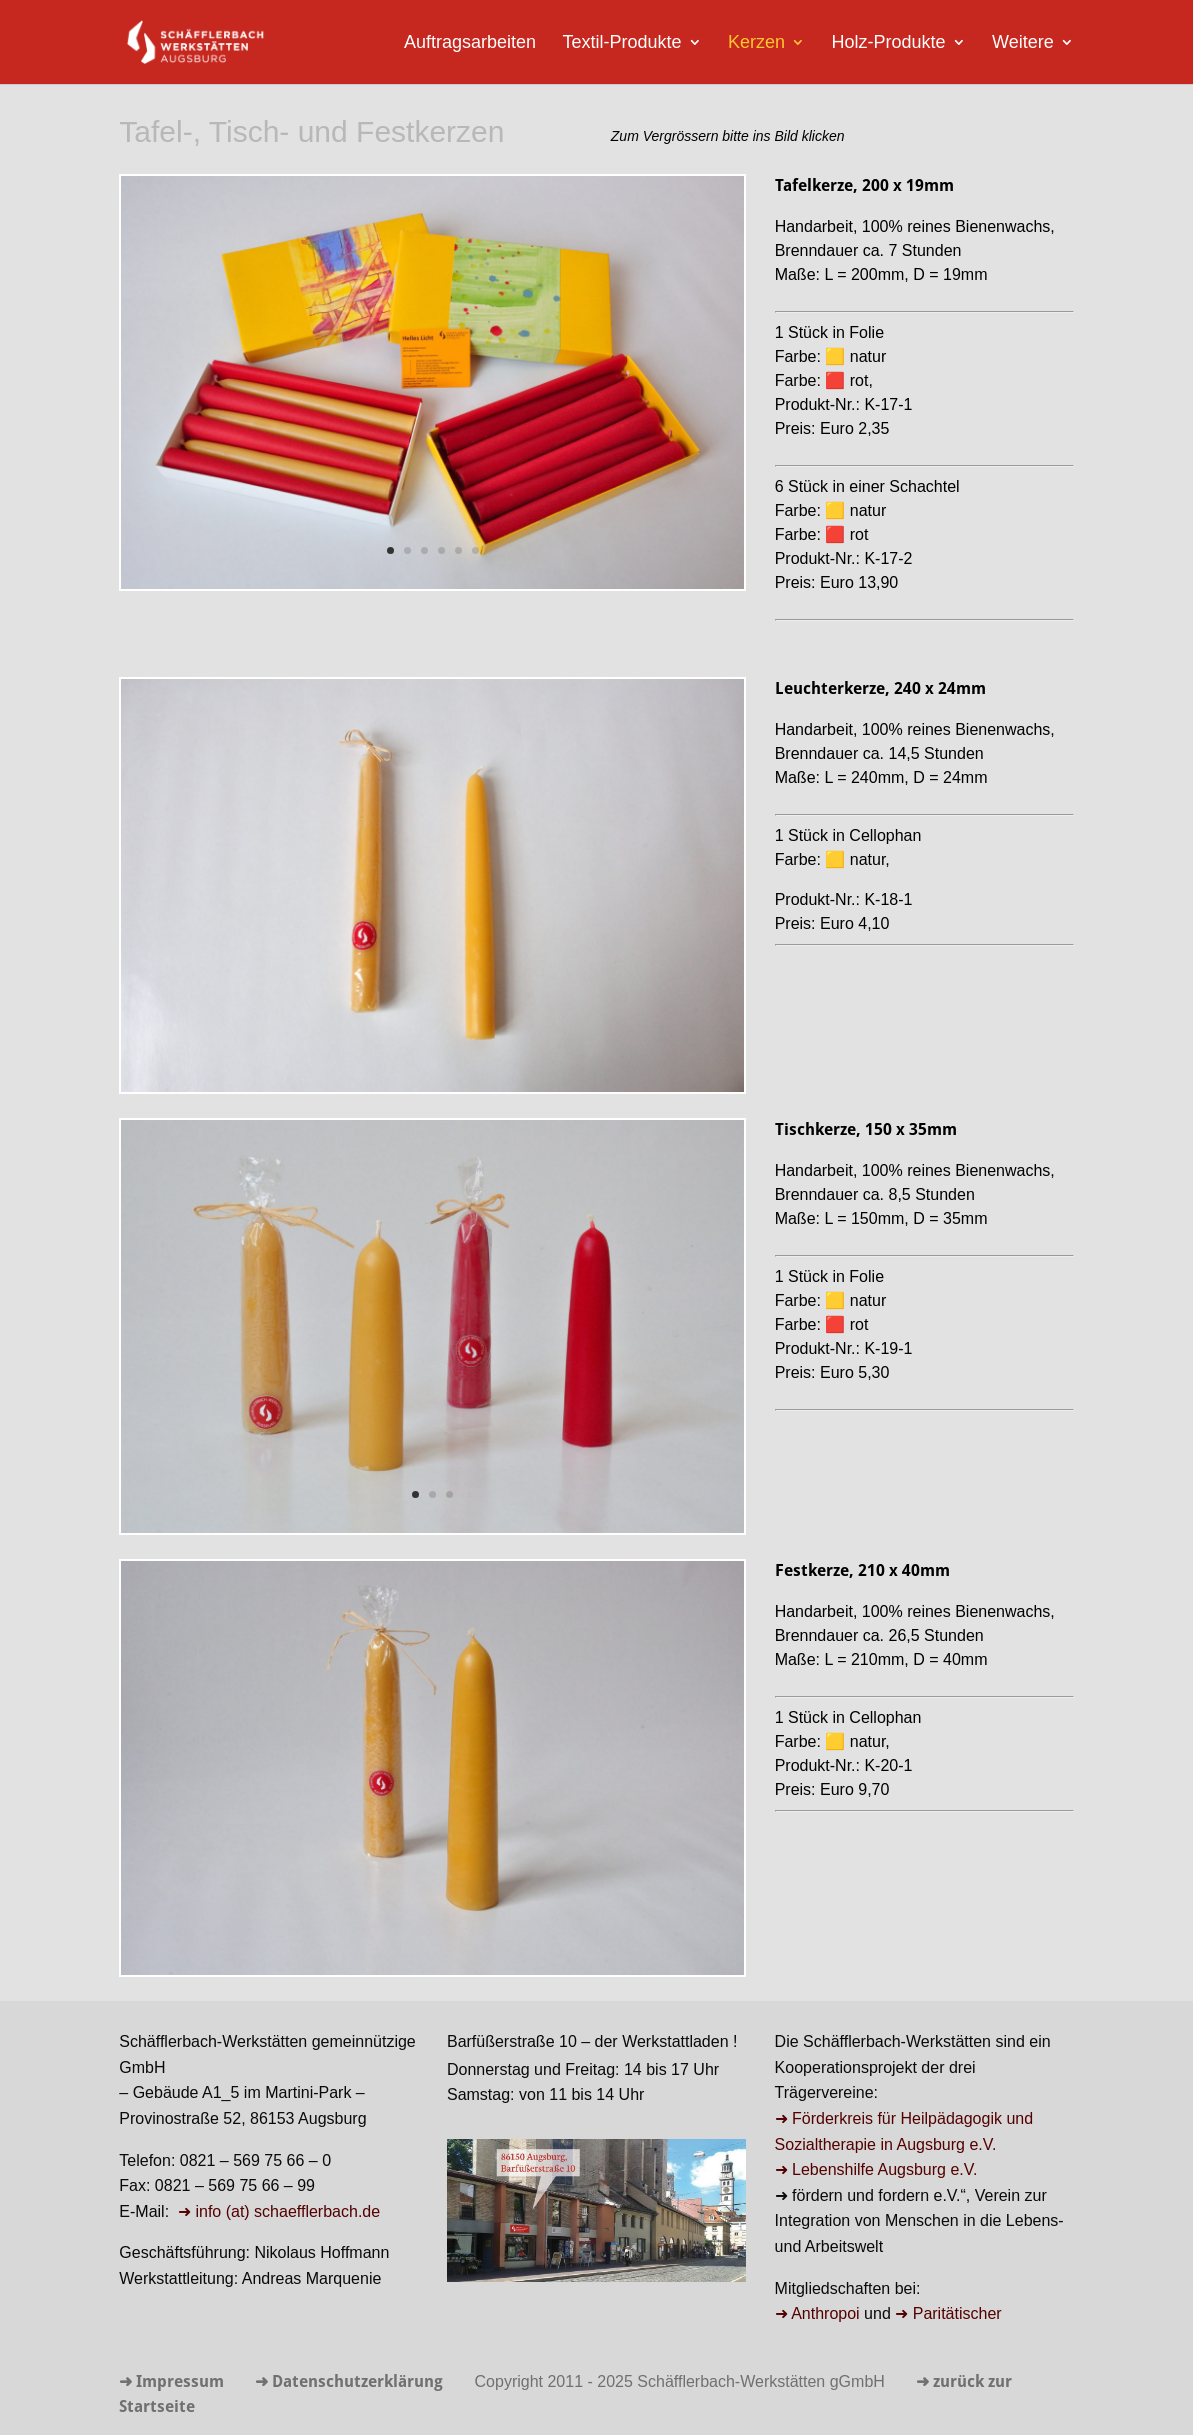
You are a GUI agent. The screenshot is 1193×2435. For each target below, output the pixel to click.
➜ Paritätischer (948, 2313)
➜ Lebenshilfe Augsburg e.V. (876, 2169)
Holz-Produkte (888, 43)
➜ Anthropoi (817, 2313)
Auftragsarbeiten (470, 43)
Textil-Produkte (621, 43)
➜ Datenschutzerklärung (349, 2383)
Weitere (1023, 43)
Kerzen (756, 43)
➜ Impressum (171, 2383)
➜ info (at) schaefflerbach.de (277, 2211)
